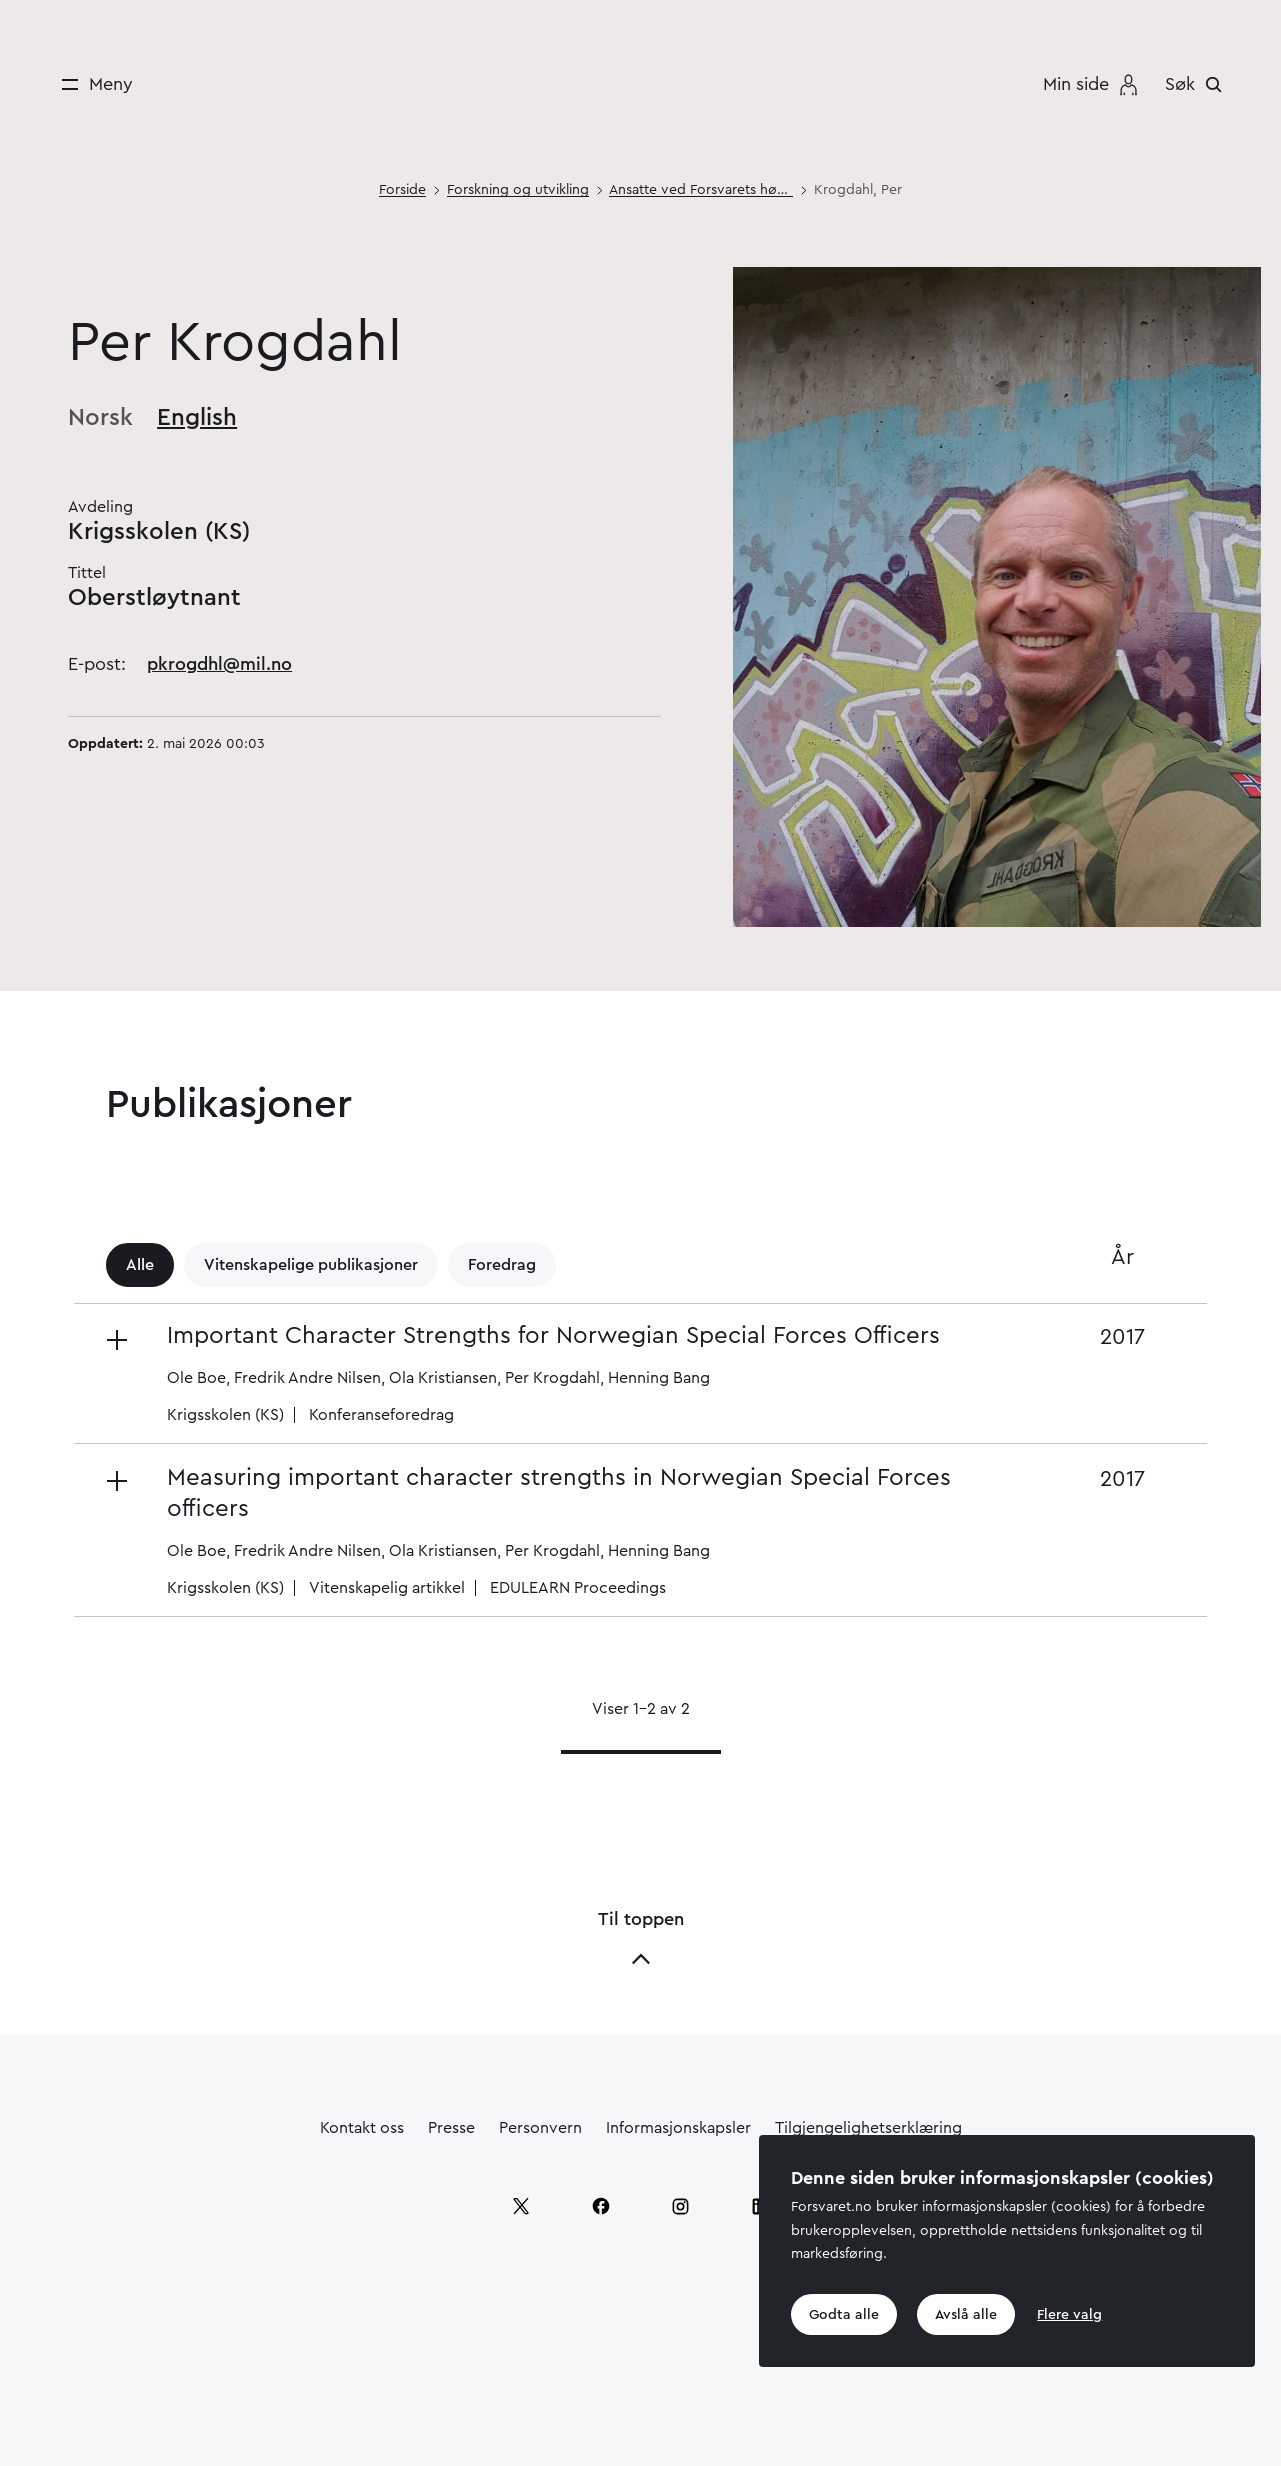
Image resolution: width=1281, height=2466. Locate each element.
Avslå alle (966, 2315)
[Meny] (90, 84)
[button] (556, 1373)
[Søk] (1199, 84)
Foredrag (502, 1265)
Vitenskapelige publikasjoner (311, 1265)
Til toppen (641, 1939)
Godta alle (844, 2315)
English (197, 418)
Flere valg (1069, 2315)
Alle (140, 1265)
